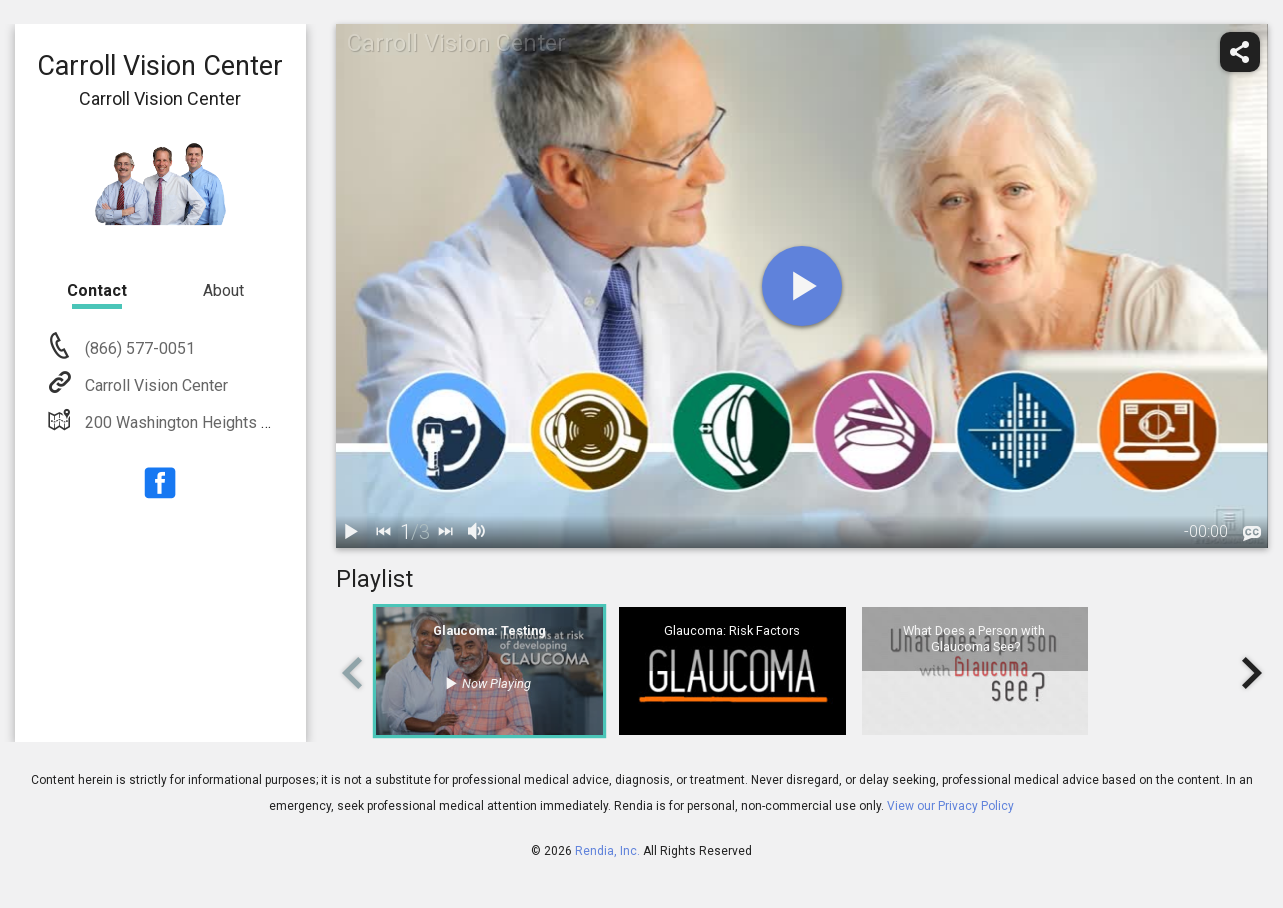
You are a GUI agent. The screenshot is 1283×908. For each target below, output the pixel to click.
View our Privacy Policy (950, 806)
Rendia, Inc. (607, 851)
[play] (802, 286)
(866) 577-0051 (138, 348)
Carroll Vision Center (154, 385)
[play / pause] (352, 532)
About (223, 290)
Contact (97, 290)
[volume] (478, 532)
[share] (1240, 52)
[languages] (1252, 534)
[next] (446, 532)
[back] (384, 532)
